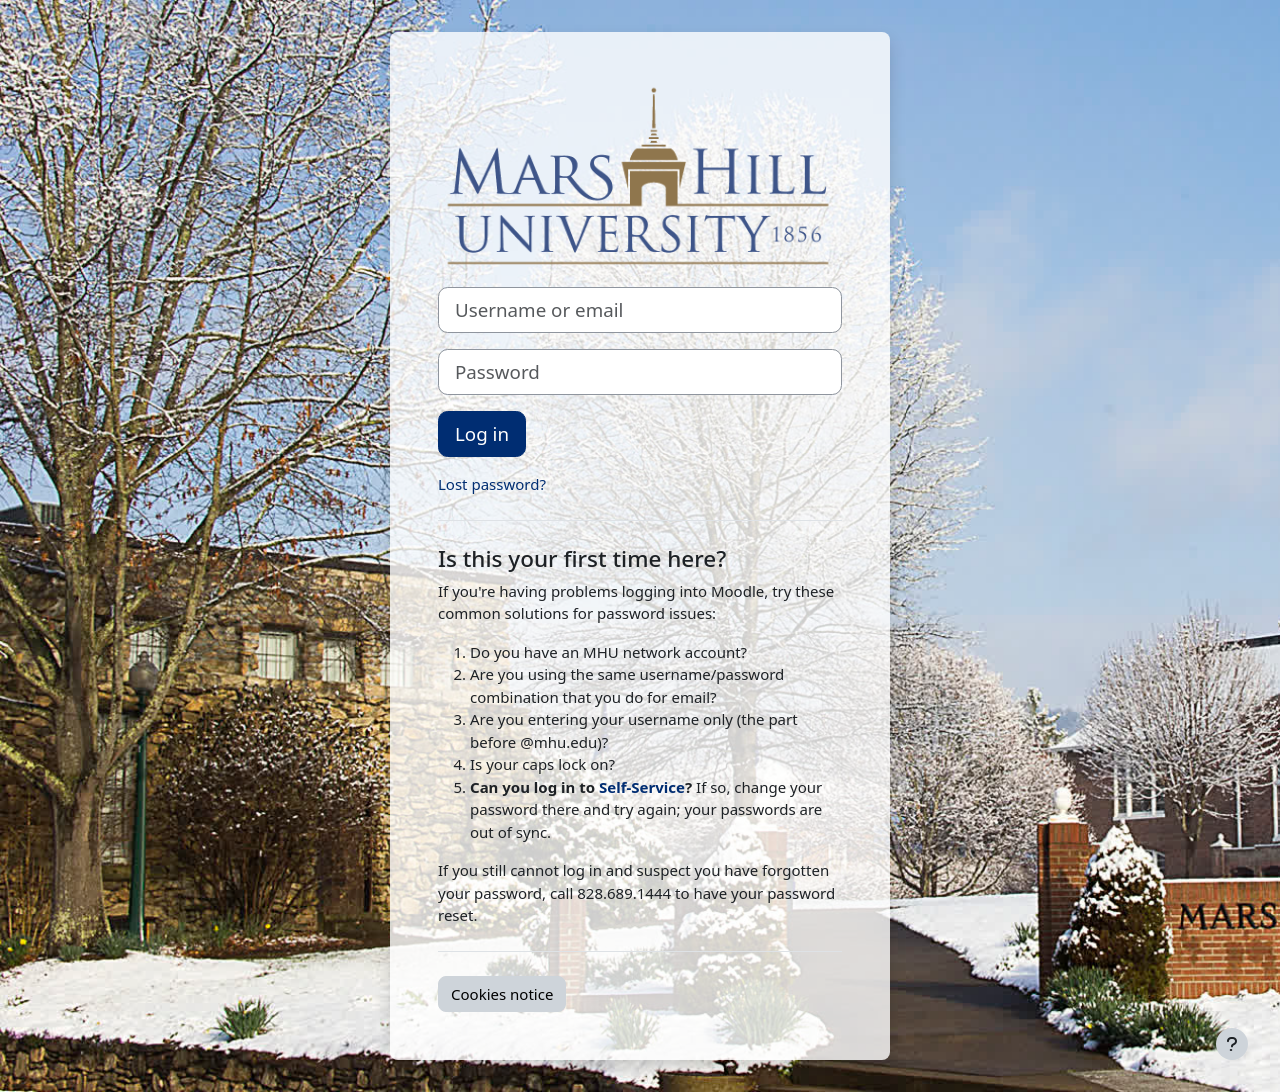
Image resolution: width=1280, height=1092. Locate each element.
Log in (482, 433)
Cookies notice (502, 994)
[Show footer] (1232, 1044)
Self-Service (642, 787)
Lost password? (492, 484)
